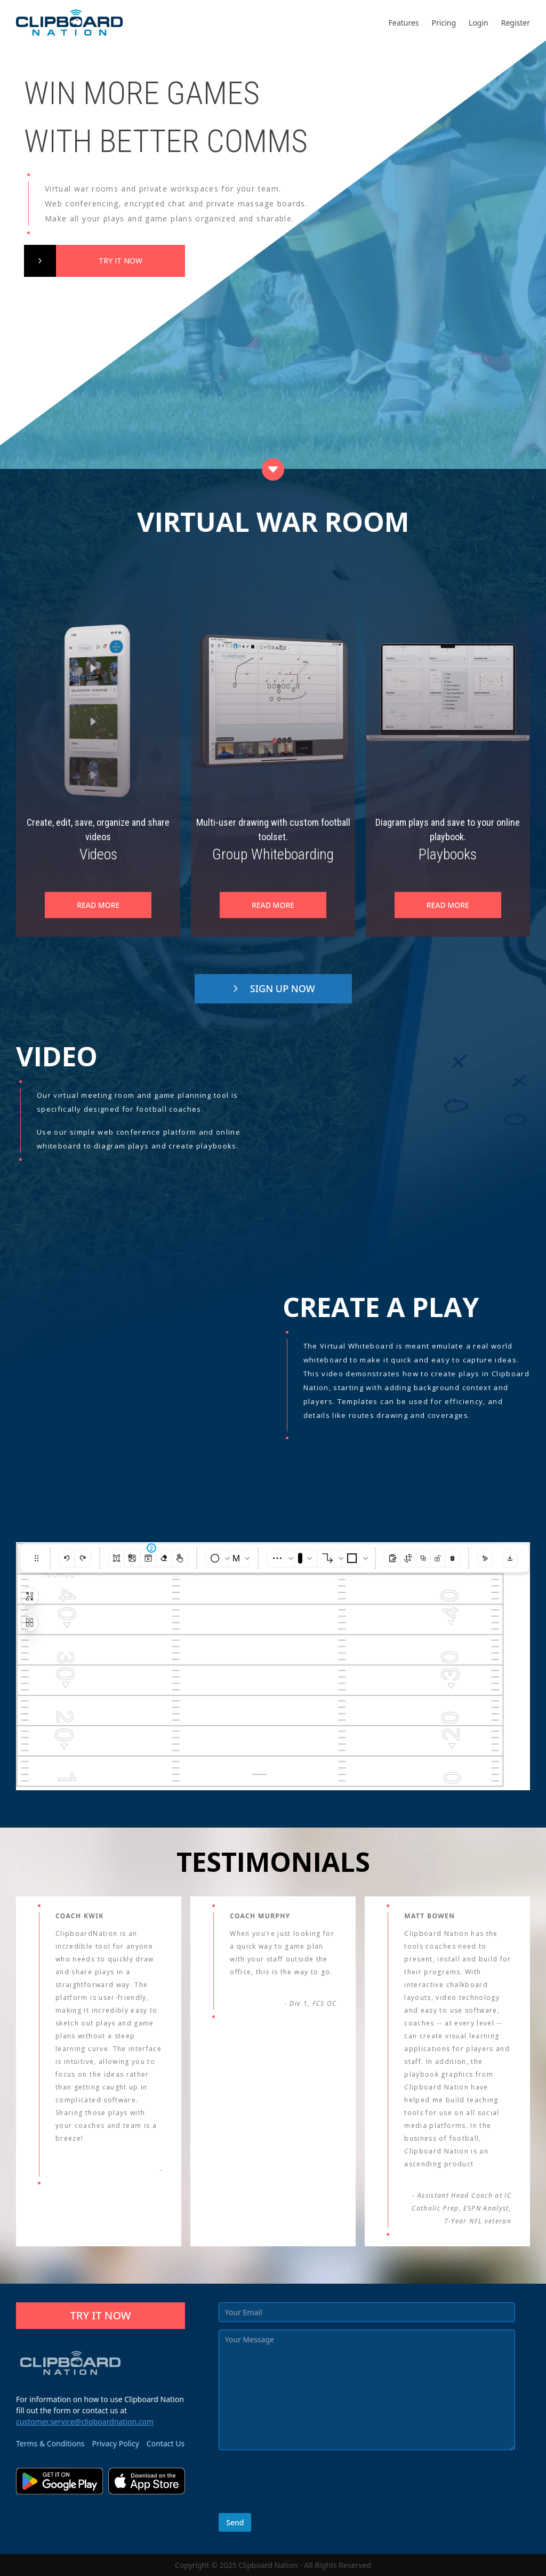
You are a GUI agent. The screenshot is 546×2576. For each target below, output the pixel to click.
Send (235, 2522)
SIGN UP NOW (273, 988)
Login (478, 23)
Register (515, 23)
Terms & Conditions (50, 2443)
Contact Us (165, 2443)
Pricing (444, 23)
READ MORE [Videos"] (98, 905)
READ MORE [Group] (273, 905)
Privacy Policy (115, 2443)
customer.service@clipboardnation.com (85, 2422)
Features (404, 23)
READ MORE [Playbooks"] (448, 905)
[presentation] (300, 2485)
